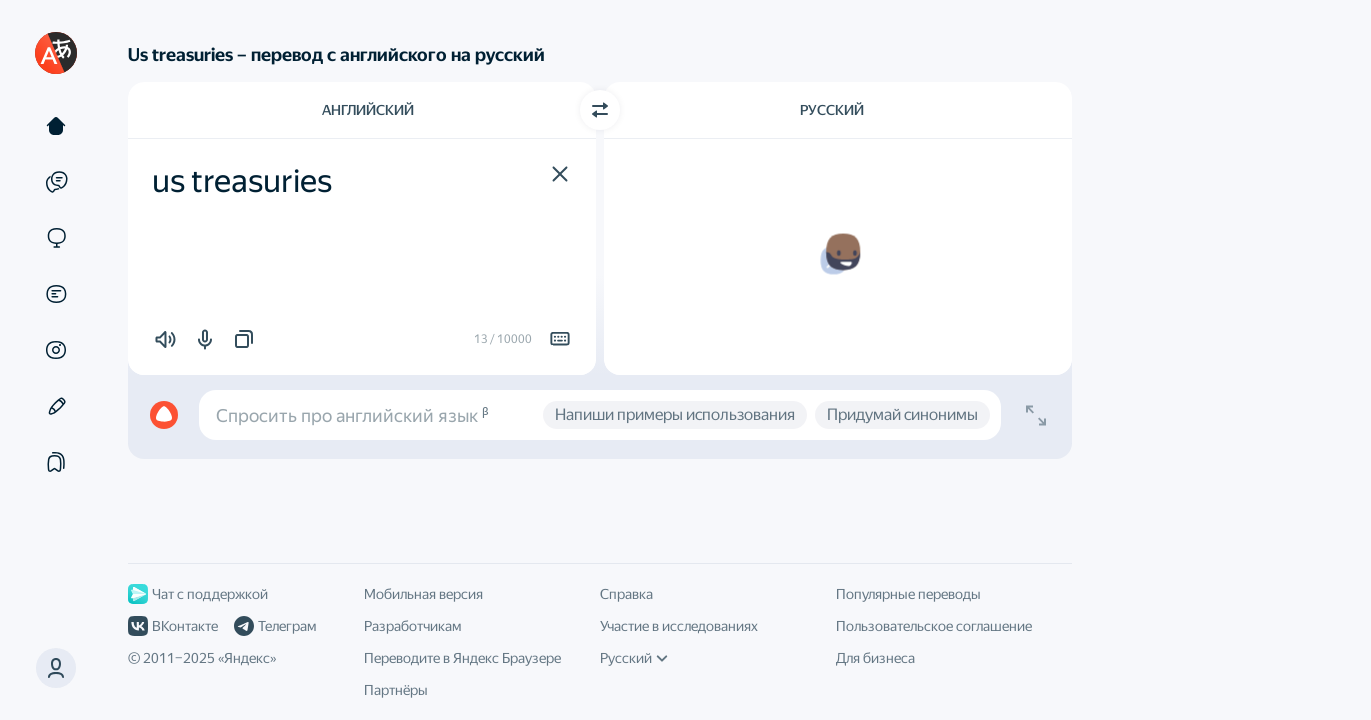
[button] (560, 174)
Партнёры (396, 690)
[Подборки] (56, 462)
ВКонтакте (173, 626)
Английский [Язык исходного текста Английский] (368, 110)
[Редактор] (56, 406)
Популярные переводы (908, 594)
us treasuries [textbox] (242, 181)
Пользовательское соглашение (934, 626)
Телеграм (275, 626)
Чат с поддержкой (198, 594)
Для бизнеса (875, 658)
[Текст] (56, 126)
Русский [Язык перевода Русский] (832, 110)
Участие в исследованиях (679, 626)
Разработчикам (412, 626)
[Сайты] (56, 238)
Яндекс (247, 658)
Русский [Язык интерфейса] (634, 658)
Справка (626, 594)
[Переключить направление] (600, 110)
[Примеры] (56, 182)
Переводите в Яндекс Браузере (462, 658)
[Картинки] (56, 350)
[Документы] (56, 294)
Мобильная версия (423, 594)
